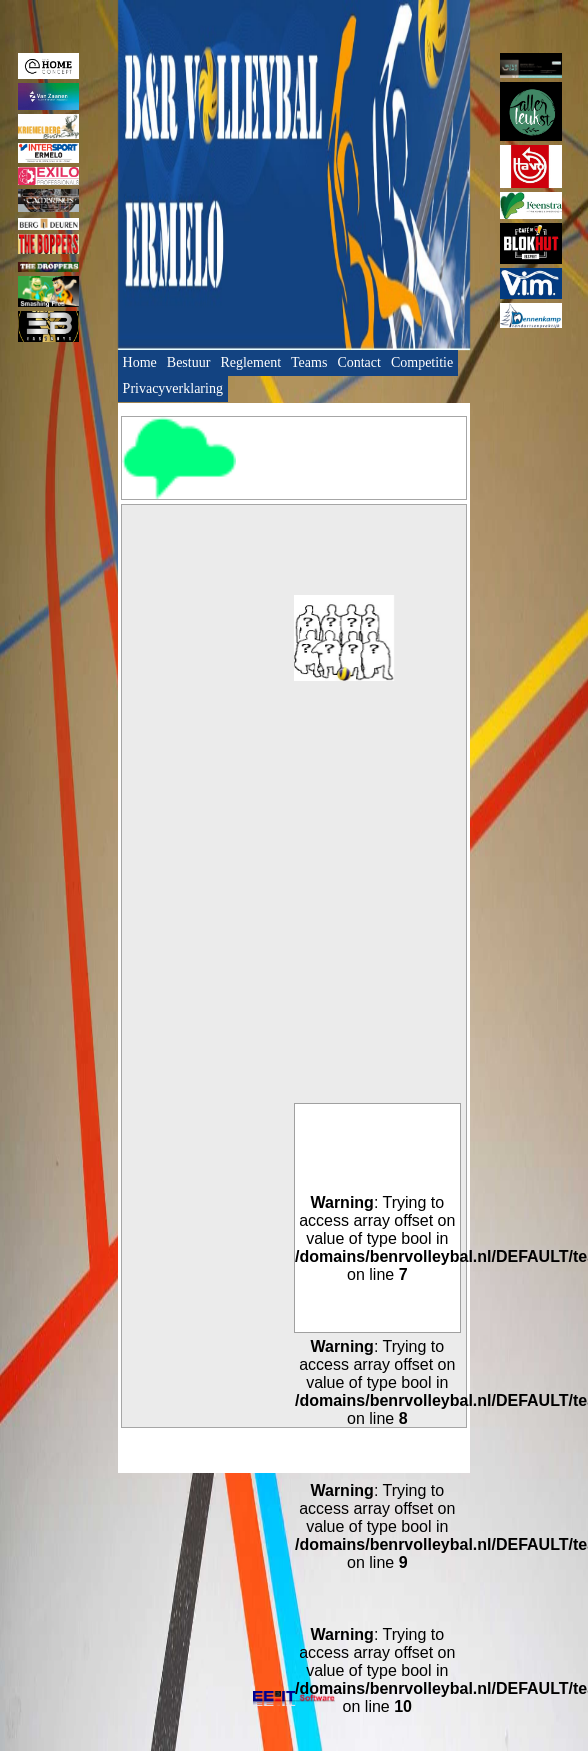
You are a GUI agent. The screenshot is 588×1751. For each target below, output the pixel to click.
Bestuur (189, 362)
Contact (359, 362)
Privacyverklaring (173, 388)
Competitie (422, 362)
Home (140, 362)
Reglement (250, 362)
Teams (309, 362)
